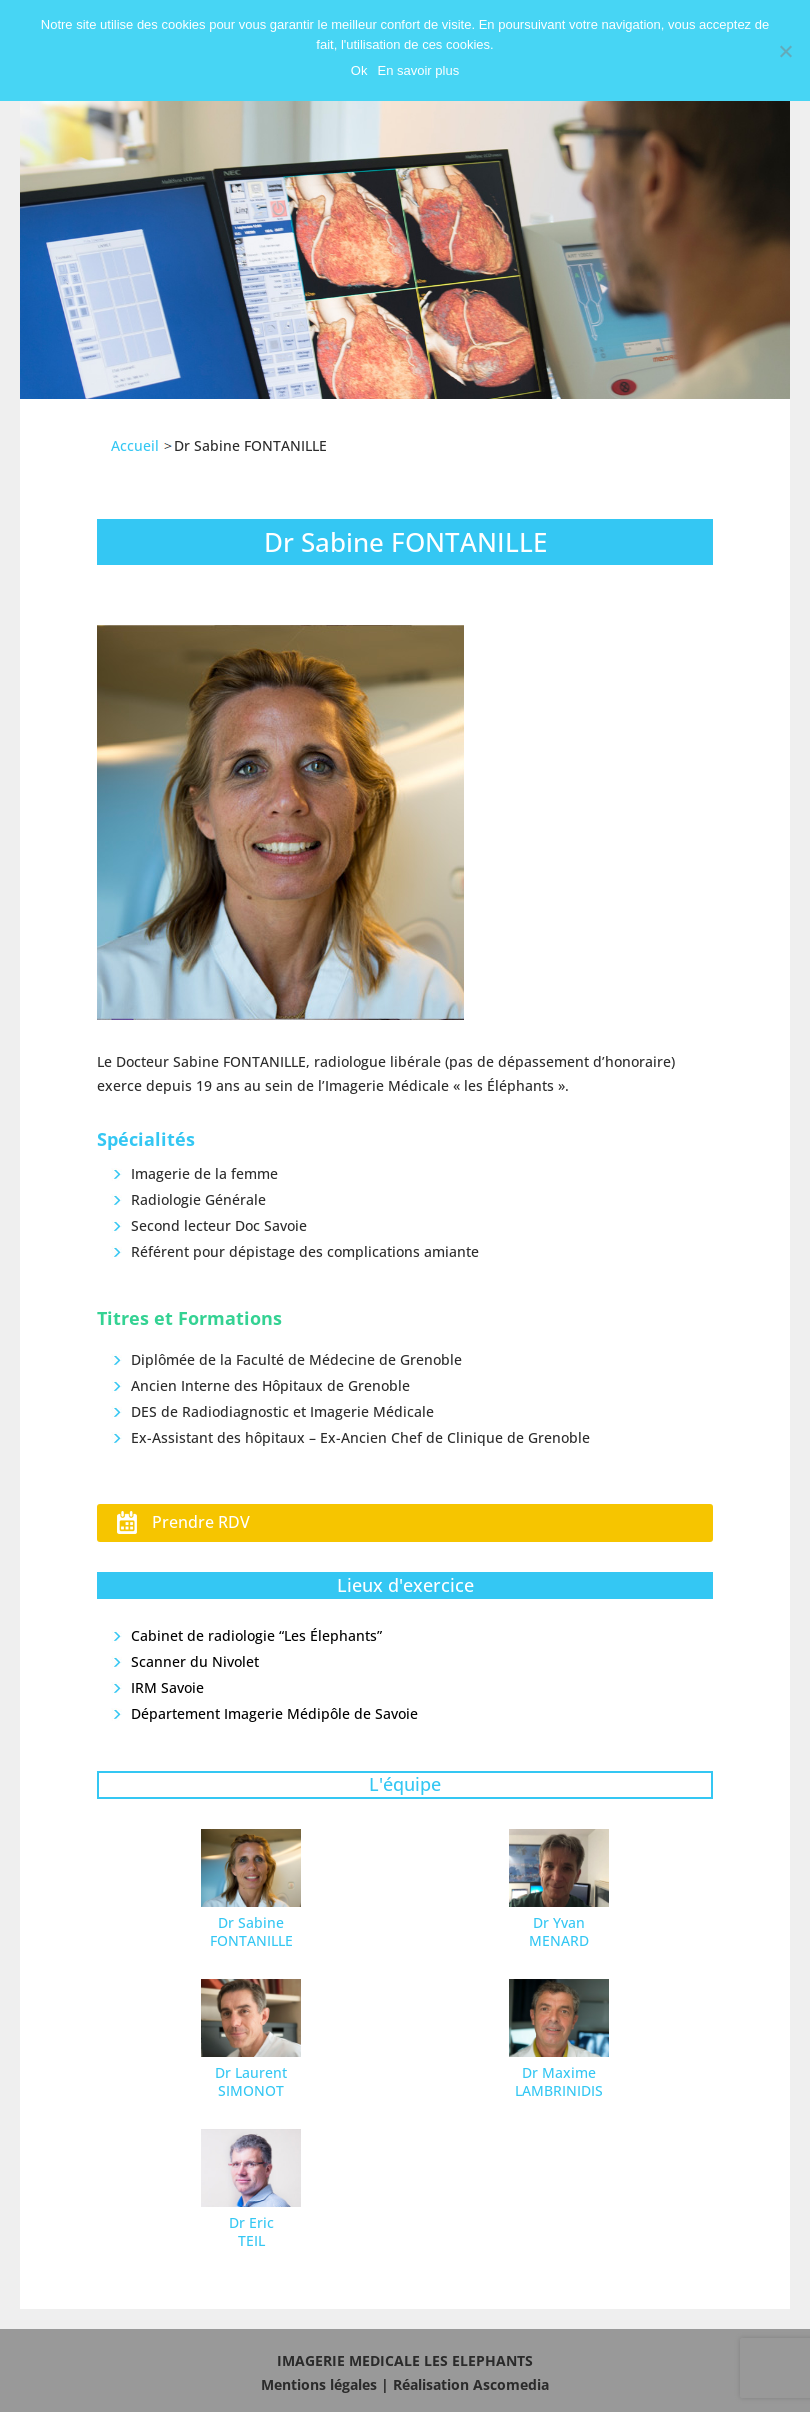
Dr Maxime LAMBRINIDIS (559, 2081)
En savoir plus (418, 70)
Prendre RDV (201, 1522)
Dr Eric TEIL (251, 2231)
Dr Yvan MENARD (559, 1931)
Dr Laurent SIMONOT (251, 2081)
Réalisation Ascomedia (471, 2384)
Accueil (135, 445)
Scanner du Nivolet (195, 1661)
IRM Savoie (167, 1687)
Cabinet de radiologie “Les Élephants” (256, 1635)
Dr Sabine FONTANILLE (251, 1931)
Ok (359, 70)
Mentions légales (319, 2384)
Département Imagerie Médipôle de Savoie (274, 1713)
